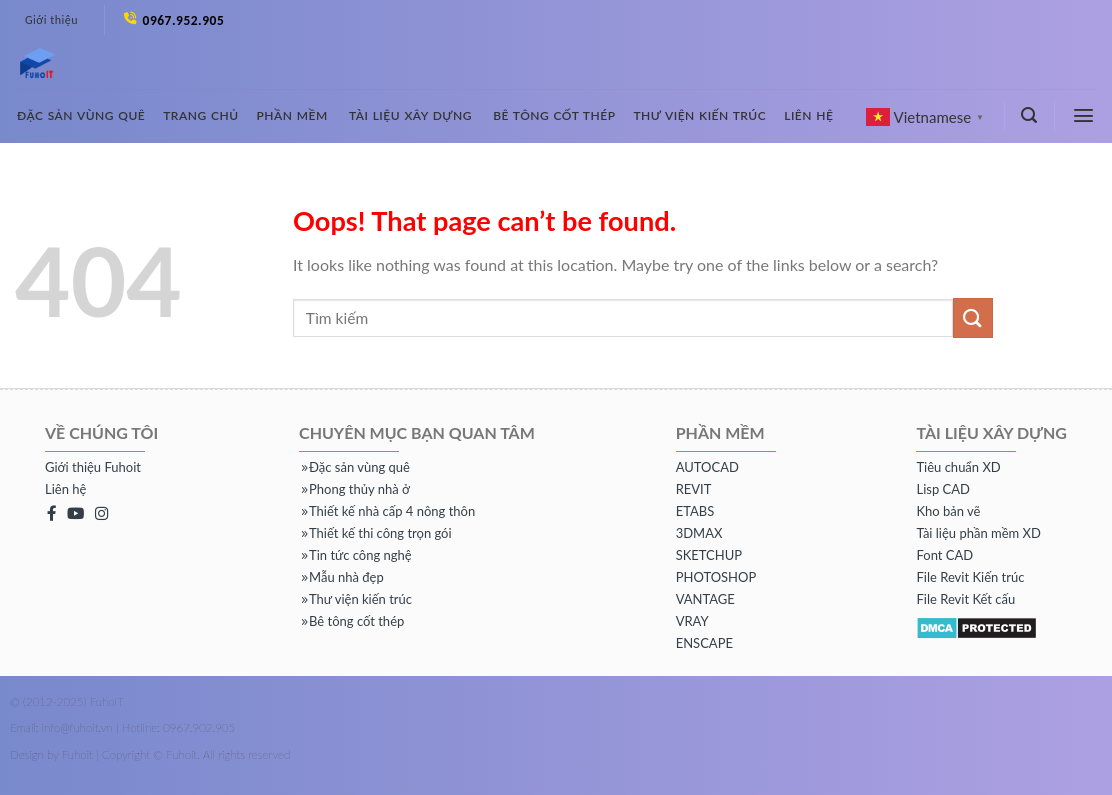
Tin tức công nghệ (356, 555)
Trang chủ (200, 115)
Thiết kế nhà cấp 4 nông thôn (388, 511)
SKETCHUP (709, 555)
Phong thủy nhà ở (355, 489)
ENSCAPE (704, 643)
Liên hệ (808, 115)
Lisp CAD (942, 489)
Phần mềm (292, 115)
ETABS (695, 511)
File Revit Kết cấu (965, 599)
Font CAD (944, 555)
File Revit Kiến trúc (970, 577)
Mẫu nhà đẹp (342, 577)
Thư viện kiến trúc (699, 115)
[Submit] (973, 317)
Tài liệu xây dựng (410, 115)
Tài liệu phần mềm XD (978, 533)
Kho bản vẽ (948, 511)
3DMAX (699, 533)
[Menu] (1084, 115)
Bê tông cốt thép (554, 115)
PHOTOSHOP (716, 577)
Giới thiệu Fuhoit (93, 467)
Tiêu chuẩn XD (958, 467)
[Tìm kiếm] (1029, 115)
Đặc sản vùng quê (81, 115)
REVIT (694, 489)
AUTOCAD (707, 467)
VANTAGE (705, 599)
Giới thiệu (51, 20)
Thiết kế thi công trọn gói (376, 533)
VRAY (692, 621)
